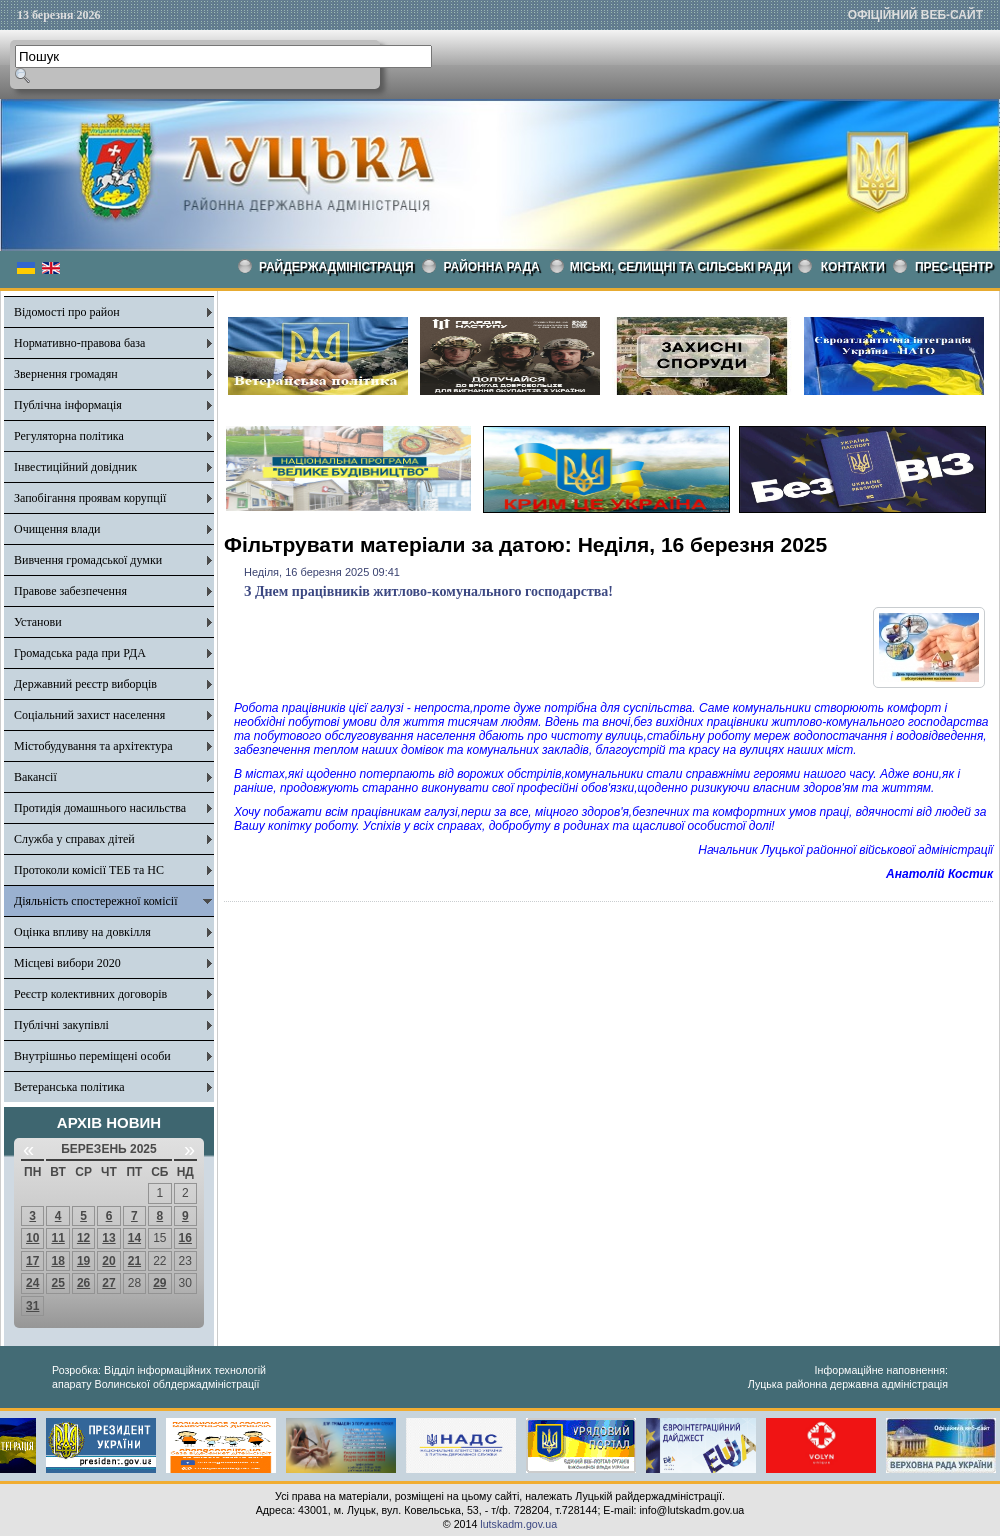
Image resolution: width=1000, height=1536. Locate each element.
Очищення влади (57, 529)
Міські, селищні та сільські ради (680, 267)
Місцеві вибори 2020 (67, 963)
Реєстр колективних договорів (90, 994)
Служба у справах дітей (74, 839)
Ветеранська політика (69, 1087)
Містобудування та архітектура (93, 746)
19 (83, 1261)
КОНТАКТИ (853, 267)
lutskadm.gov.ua (518, 1524)
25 (57, 1283)
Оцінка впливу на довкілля (82, 932)
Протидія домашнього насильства (100, 808)
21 (134, 1261)
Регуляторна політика (69, 436)
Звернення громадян (66, 374)
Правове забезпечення (70, 591)
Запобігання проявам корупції (90, 498)
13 (108, 1238)
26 (83, 1283)
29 (159, 1283)
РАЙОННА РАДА (492, 267)
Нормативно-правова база (79, 343)
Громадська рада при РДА (80, 653)
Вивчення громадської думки (88, 560)
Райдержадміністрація (336, 267)
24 (32, 1283)
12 (83, 1238)
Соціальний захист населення (89, 715)
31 (32, 1306)
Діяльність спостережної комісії (96, 901)
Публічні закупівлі (61, 1025)
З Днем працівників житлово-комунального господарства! (428, 591)
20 (108, 1261)
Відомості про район (67, 312)
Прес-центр (954, 267)
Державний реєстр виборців (85, 684)
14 (134, 1238)
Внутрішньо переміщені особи (92, 1056)
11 (57, 1238)
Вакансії (35, 777)
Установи (38, 622)
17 (32, 1261)
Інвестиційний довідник (75, 467)
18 (57, 1261)
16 (185, 1238)
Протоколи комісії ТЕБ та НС (89, 870)
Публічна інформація (68, 405)
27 (108, 1283)
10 (32, 1238)
